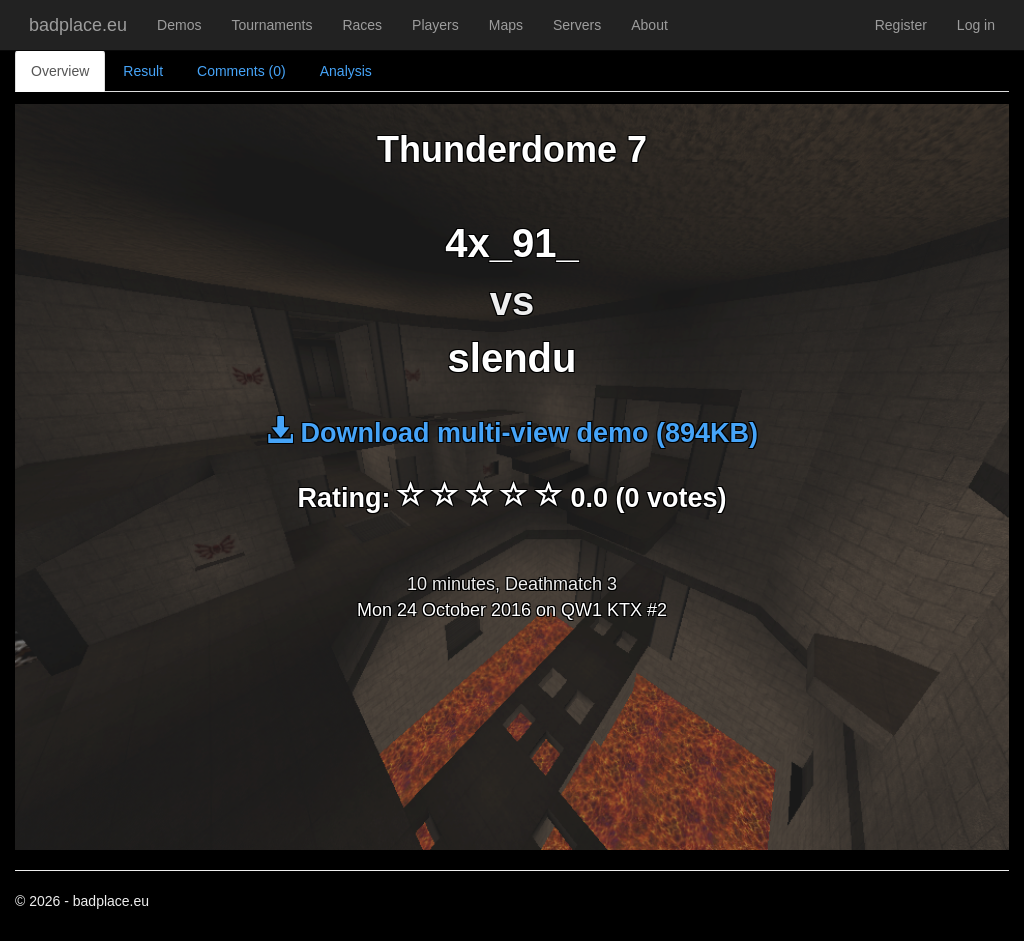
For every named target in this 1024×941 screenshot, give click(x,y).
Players (435, 25)
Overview (60, 71)
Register (901, 25)
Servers (577, 25)
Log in (976, 25)
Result (143, 71)
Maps (506, 25)
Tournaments (271, 25)
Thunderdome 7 (512, 149)
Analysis (346, 71)
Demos (179, 25)
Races (362, 25)
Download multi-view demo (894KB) (512, 433)
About (649, 25)
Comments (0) (241, 71)
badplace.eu (78, 25)
